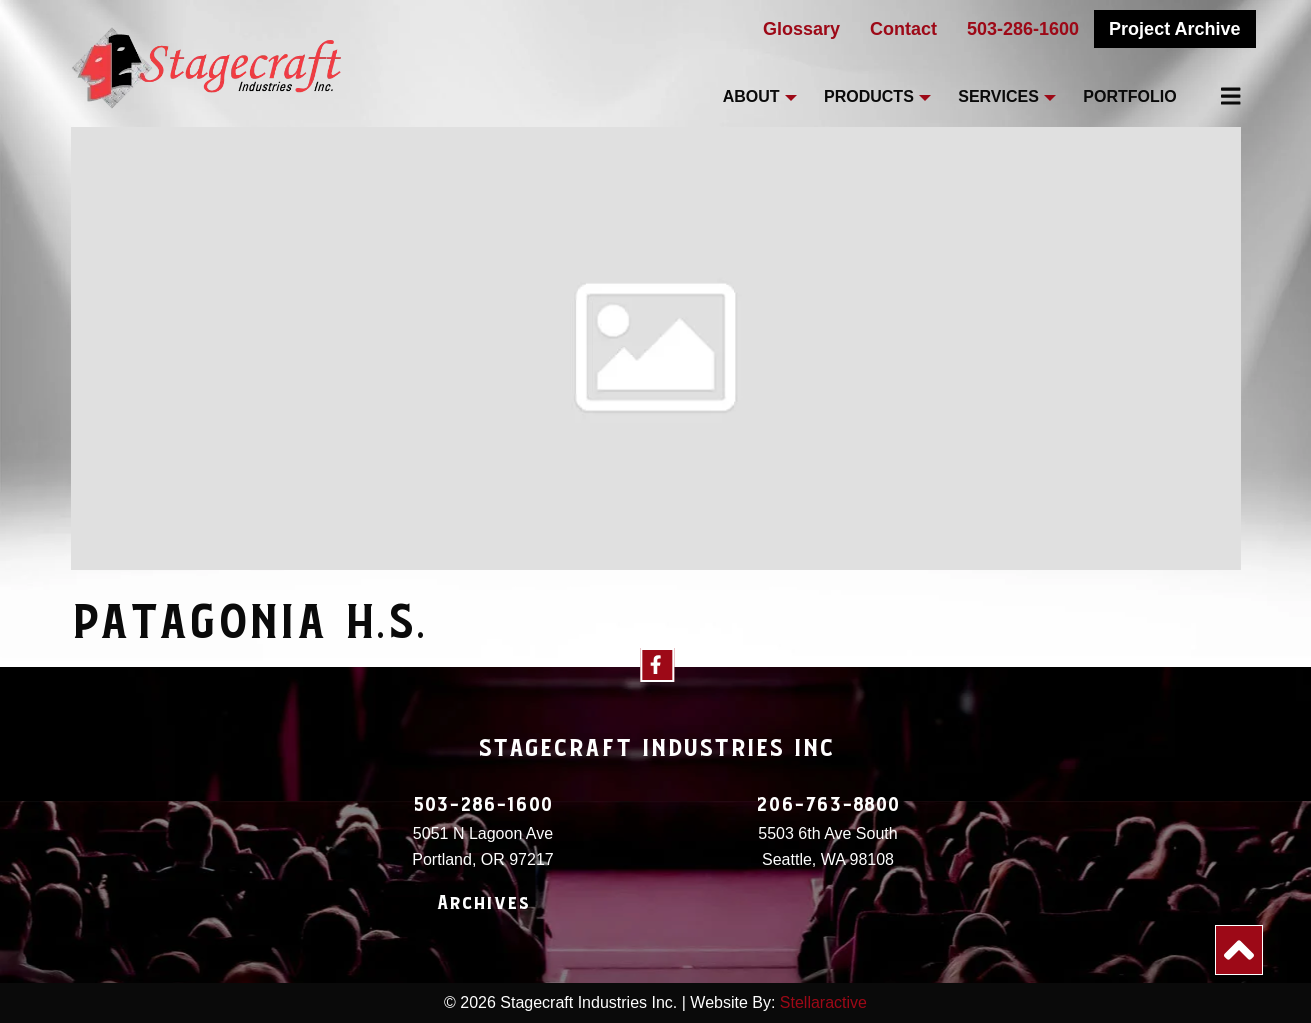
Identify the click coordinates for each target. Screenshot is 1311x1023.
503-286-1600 (1023, 29)
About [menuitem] (751, 96)
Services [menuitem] (998, 96)
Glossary (801, 29)
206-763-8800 (828, 805)
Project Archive (1174, 29)
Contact (903, 29)
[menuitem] (1220, 96)
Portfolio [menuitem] (1129, 96)
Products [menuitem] (869, 96)
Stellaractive (823, 1002)
